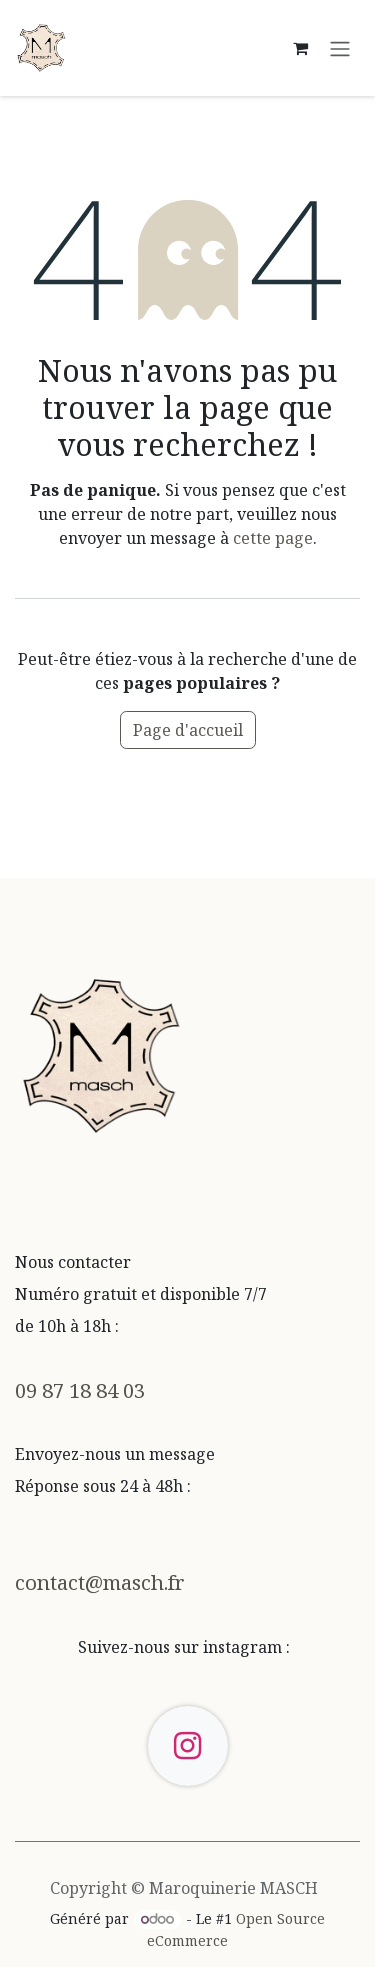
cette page (273, 538)
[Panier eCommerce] (300, 48)
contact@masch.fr (100, 1582)
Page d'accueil (188, 730)
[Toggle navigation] (340, 48)
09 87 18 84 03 (80, 1390)
